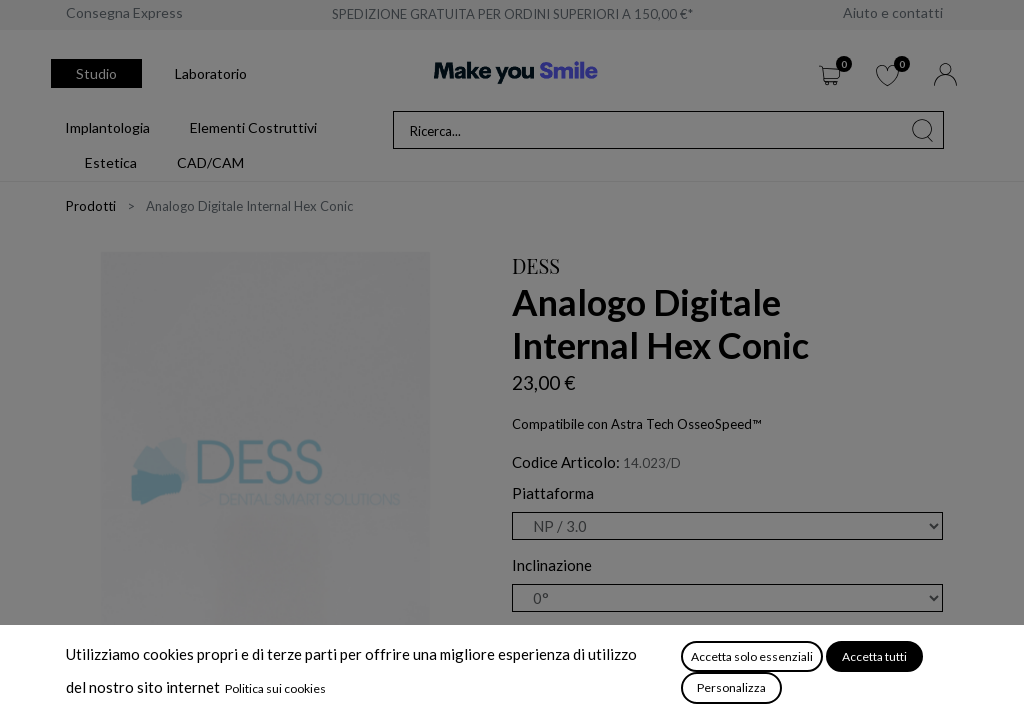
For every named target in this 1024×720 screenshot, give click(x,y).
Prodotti (91, 206)
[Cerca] (923, 130)
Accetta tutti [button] (874, 656)
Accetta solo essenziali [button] (752, 656)
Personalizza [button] (731, 687)
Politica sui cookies (275, 688)
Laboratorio (211, 73)
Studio (96, 73)
